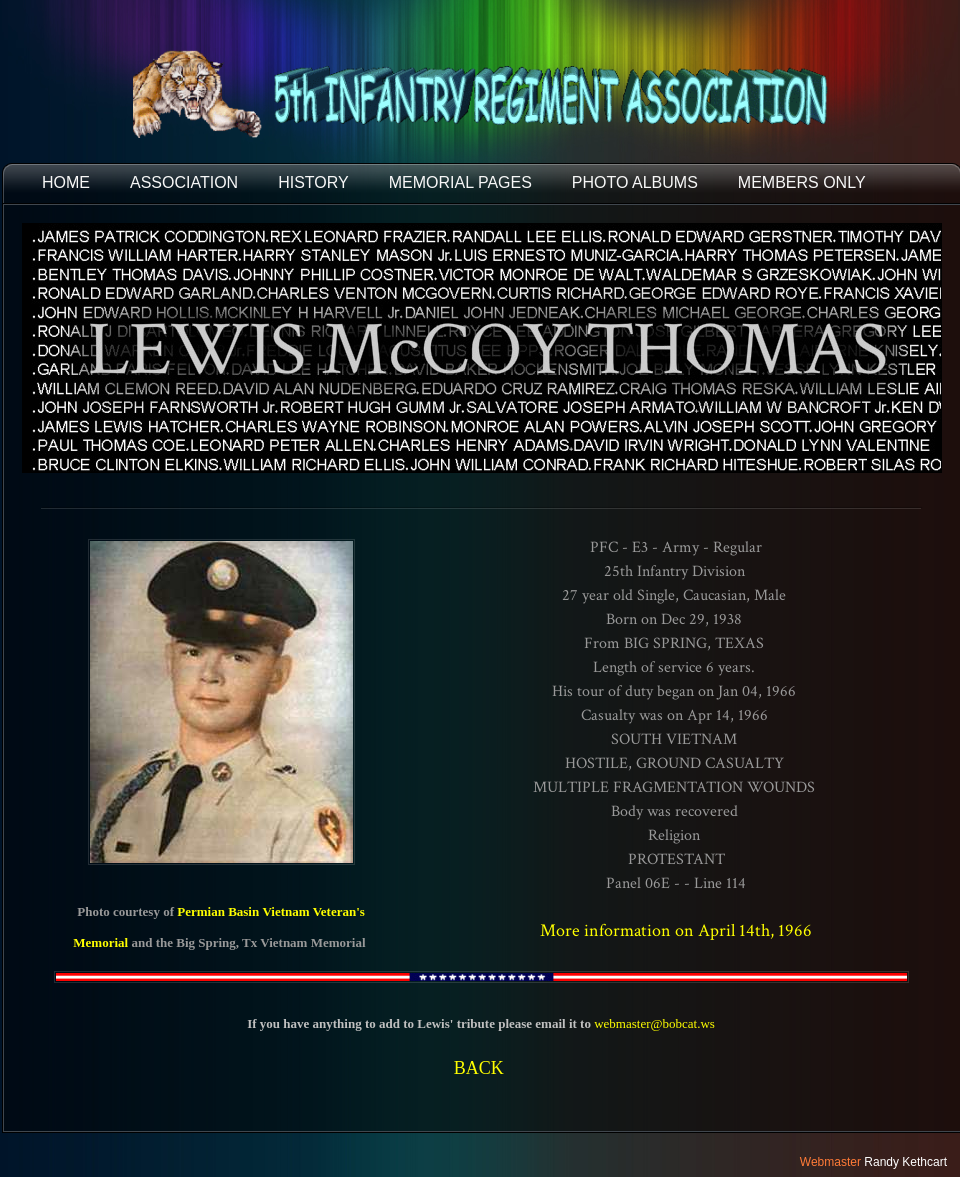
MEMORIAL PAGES (460, 182)
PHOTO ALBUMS (635, 182)
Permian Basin (218, 911)
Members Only (802, 182)
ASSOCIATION (184, 182)
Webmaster (830, 1162)
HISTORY (313, 182)
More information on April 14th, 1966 (676, 930)
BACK (479, 1068)
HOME (66, 182)
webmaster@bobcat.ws (654, 1023)
